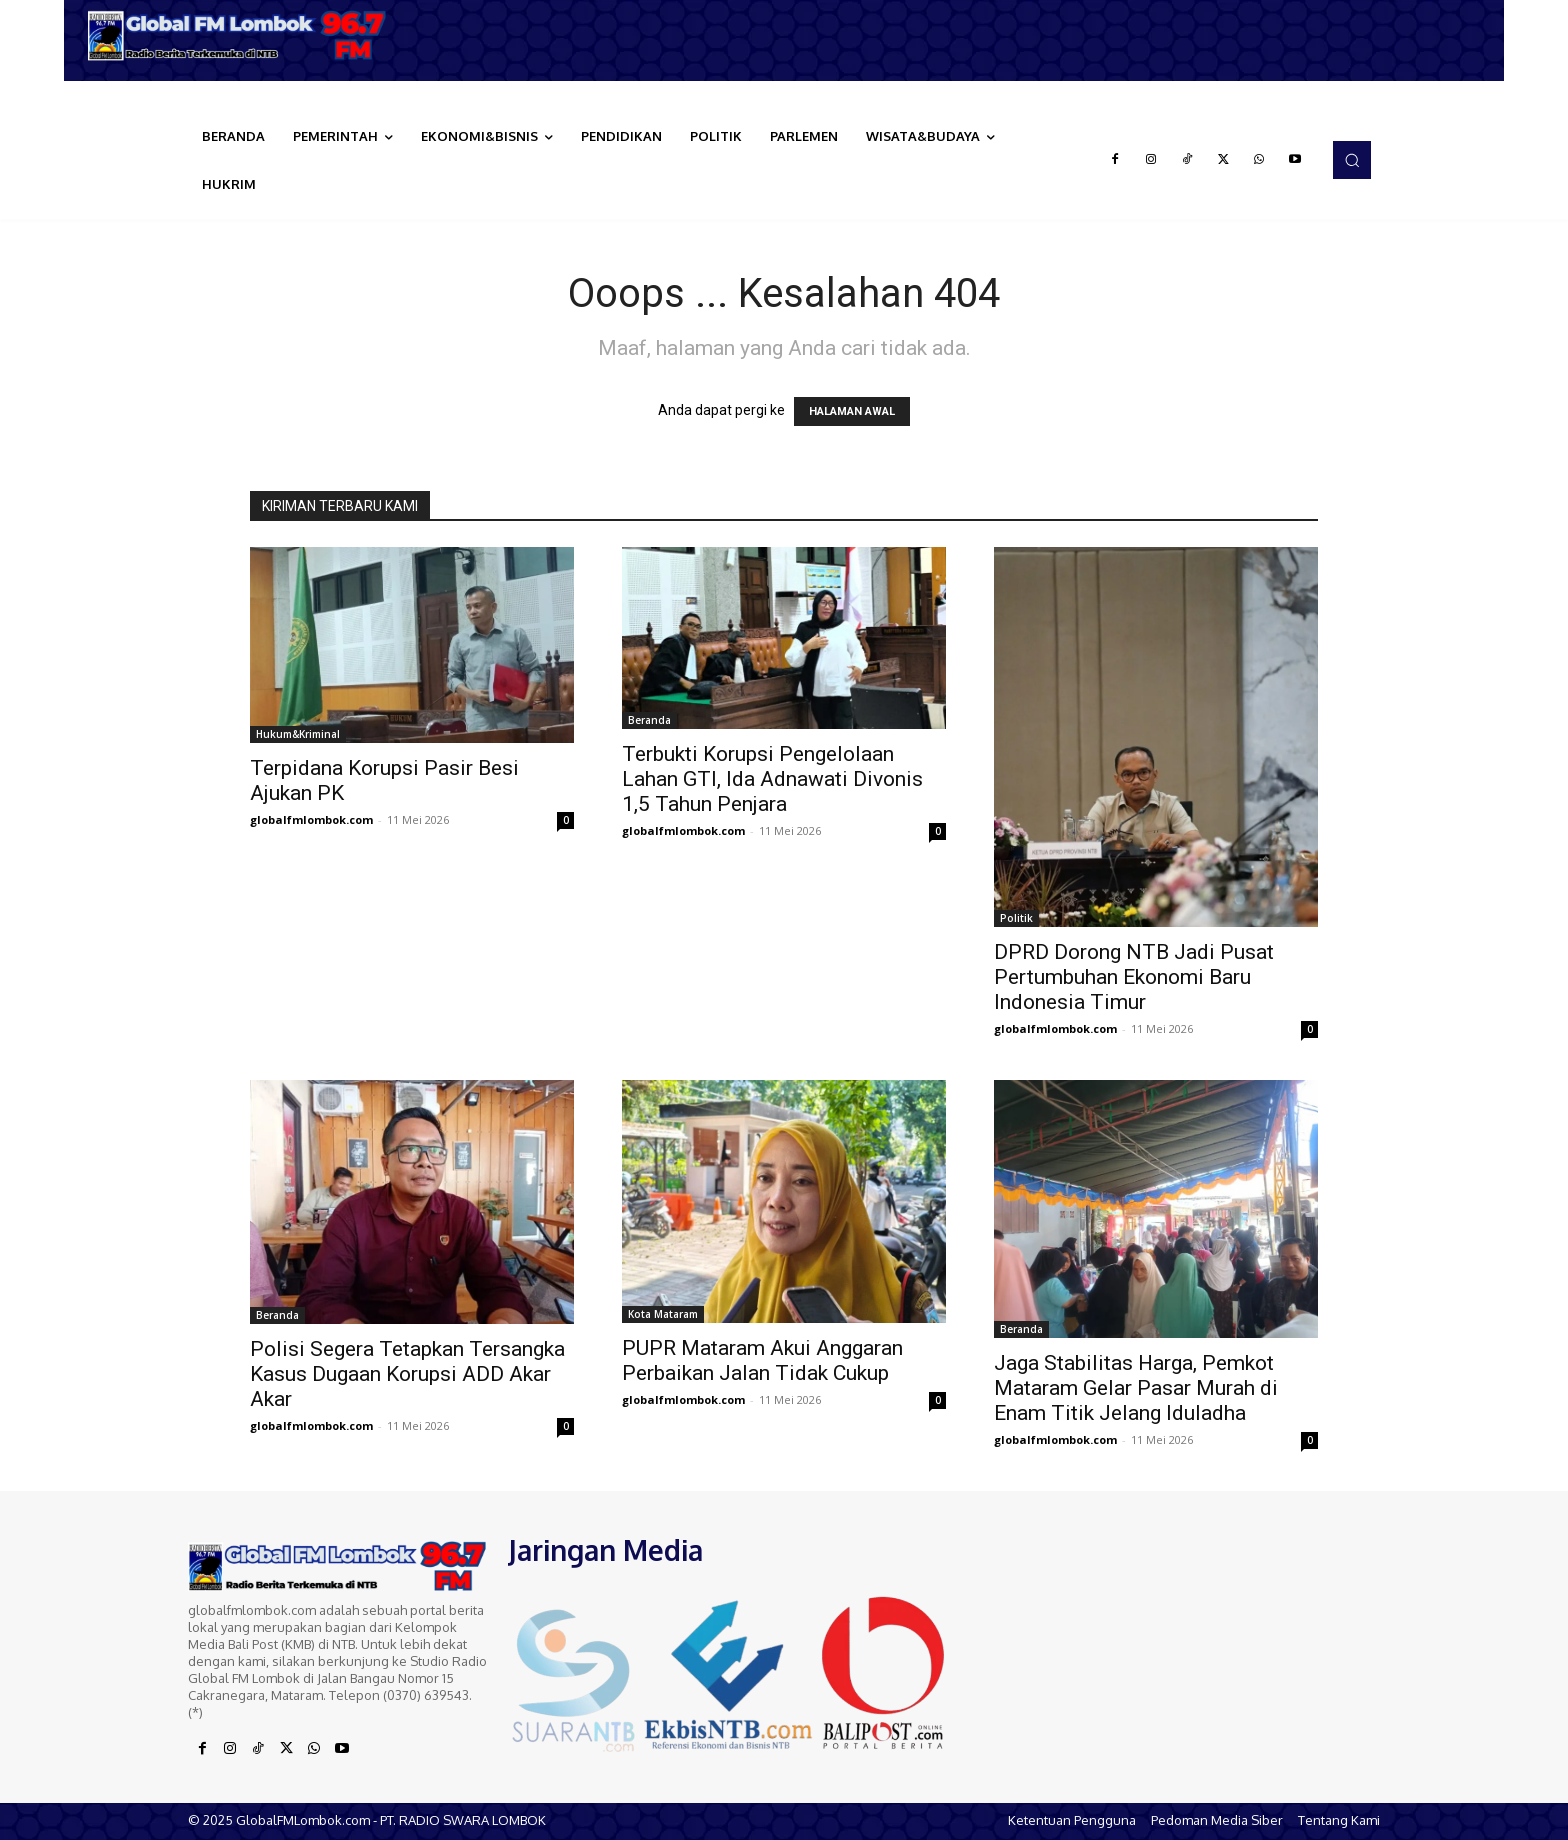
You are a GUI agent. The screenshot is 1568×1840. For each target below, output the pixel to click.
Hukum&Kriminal (298, 734)
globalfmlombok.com (311, 819)
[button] (1352, 160)
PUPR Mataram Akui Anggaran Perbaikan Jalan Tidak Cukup (762, 1360)
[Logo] (244, 35)
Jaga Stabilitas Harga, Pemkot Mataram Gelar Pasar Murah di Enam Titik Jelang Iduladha (1136, 1388)
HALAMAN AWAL (852, 411)
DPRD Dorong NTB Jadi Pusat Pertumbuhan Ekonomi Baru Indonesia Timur (1134, 977)
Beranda (649, 720)
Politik (1016, 918)
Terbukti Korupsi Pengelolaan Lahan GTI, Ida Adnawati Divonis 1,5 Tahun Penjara (772, 779)
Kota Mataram (663, 1314)
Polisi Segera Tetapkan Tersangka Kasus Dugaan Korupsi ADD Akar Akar (407, 1374)
